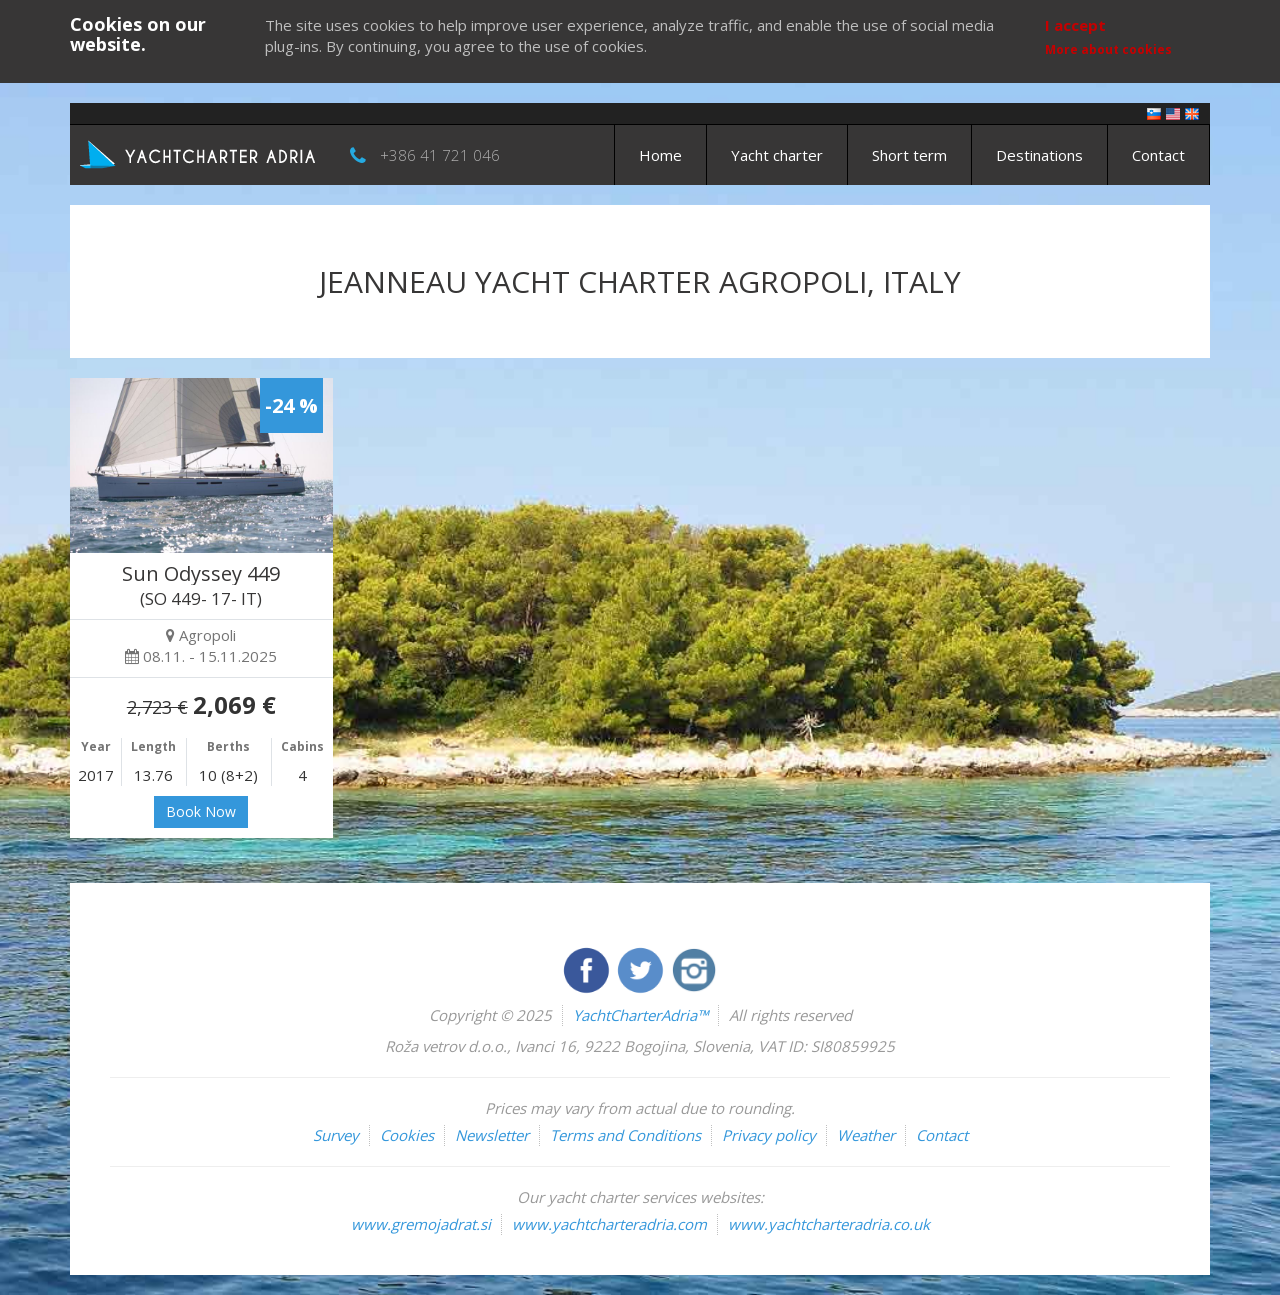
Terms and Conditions (625, 1135)
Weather (866, 1135)
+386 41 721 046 (440, 155)
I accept (1075, 25)
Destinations (1039, 155)
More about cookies (1108, 49)
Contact (1158, 155)
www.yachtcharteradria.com (609, 1224)
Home (660, 155)
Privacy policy (769, 1135)
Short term (909, 155)
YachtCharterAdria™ (640, 1015)
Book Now (201, 811)
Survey (336, 1135)
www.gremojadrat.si (421, 1224)
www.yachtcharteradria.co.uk (829, 1224)
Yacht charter (777, 155)
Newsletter (492, 1135)
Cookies (407, 1135)
